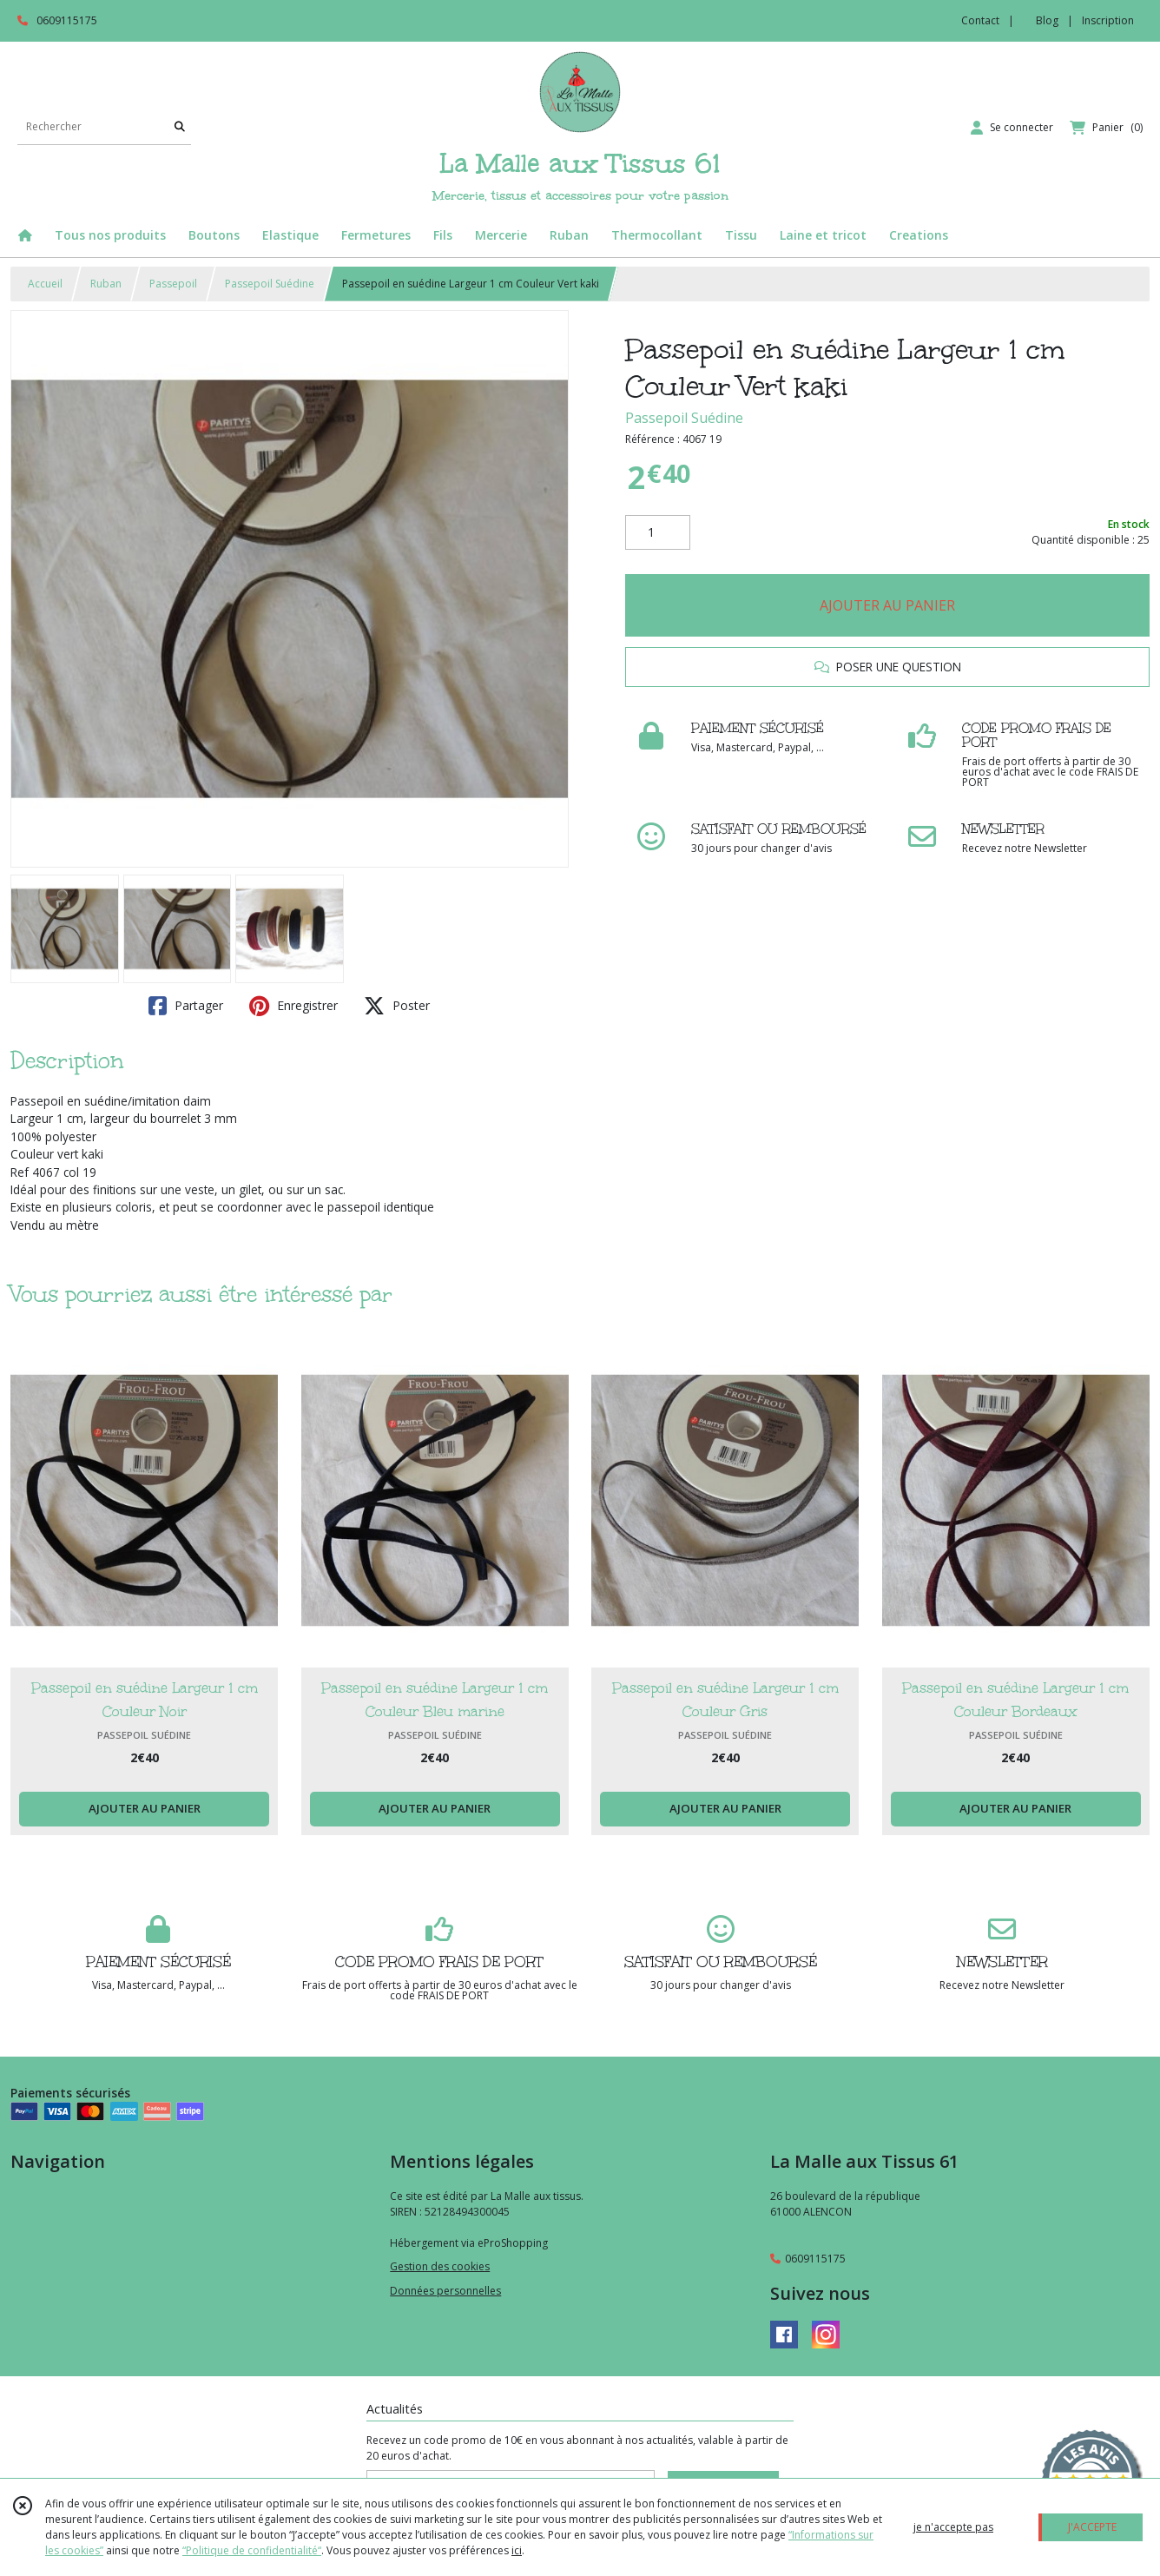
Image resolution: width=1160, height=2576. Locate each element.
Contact (980, 20)
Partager (185, 1005)
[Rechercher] (179, 127)
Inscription (1108, 20)
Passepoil (173, 283)
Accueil (45, 283)
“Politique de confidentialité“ (251, 2550)
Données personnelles (445, 2290)
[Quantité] (657, 532)
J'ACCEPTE (1092, 2527)
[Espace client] (1012, 127)
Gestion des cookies (440, 2266)
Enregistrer (293, 1005)
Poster (397, 1005)
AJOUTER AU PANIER (887, 605)
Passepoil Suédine (269, 283)
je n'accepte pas (953, 2527)
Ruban (106, 283)
